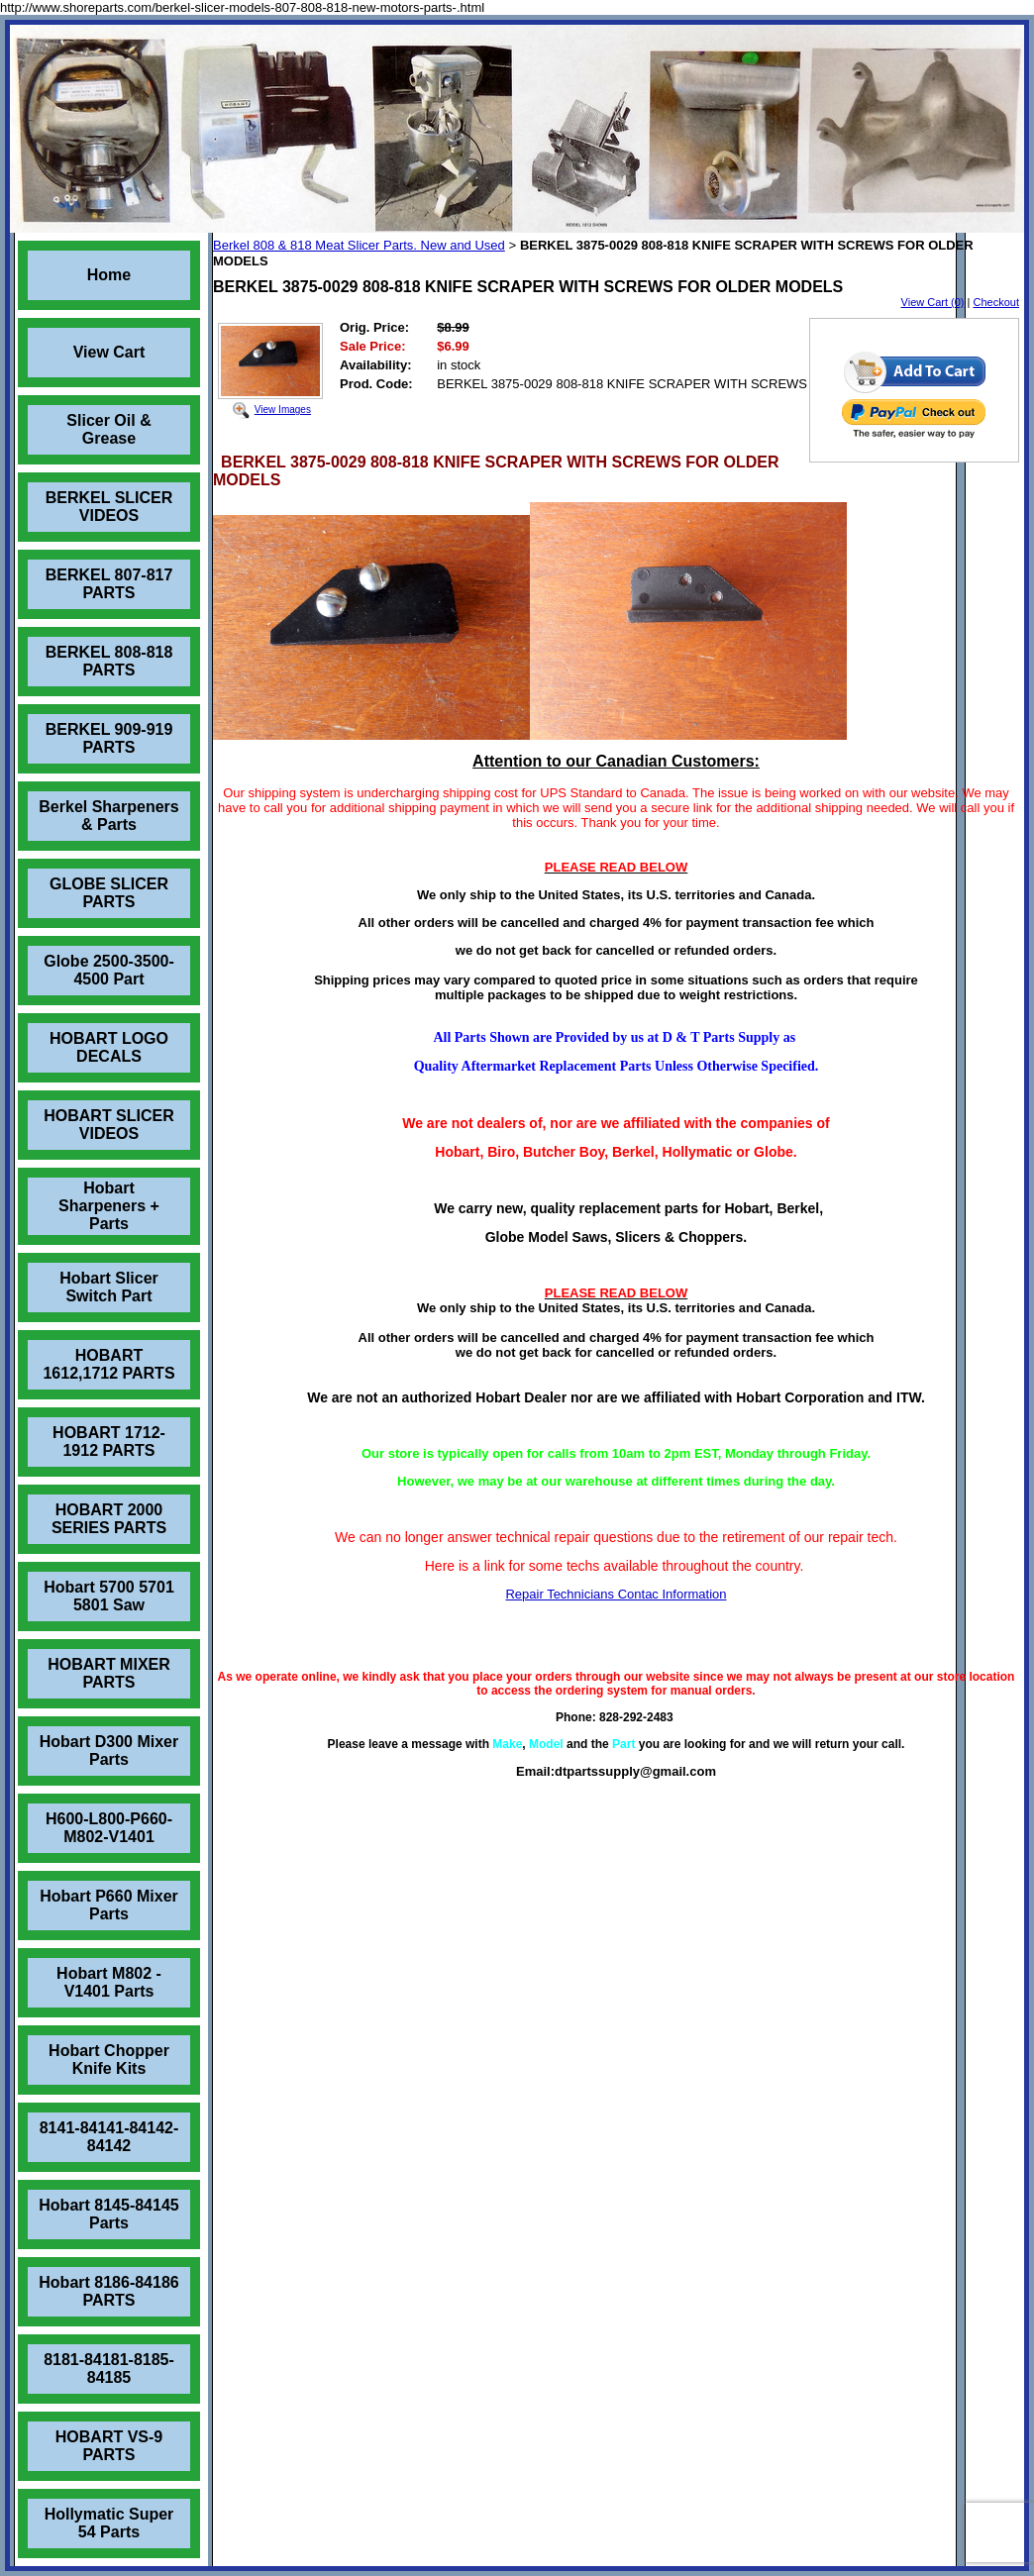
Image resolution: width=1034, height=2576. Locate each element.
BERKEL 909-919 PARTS (109, 738)
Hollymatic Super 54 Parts (109, 2523)
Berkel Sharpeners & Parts (108, 815)
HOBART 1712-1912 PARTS (108, 1441)
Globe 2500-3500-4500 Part (109, 970)
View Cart (109, 352)
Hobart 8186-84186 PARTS (108, 2291)
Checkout (996, 302)
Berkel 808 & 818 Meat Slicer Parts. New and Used (359, 245)
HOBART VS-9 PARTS (108, 2445)
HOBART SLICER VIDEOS (109, 1124)
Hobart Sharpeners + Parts (108, 1206)
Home (109, 274)
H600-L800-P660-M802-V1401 (109, 1827)
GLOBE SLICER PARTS (109, 893)
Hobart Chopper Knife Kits (109, 2059)
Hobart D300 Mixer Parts (109, 1750)
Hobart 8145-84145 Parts (108, 2214)
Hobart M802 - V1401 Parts (108, 1982)
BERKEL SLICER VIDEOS (109, 506)
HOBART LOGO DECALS (109, 1047)
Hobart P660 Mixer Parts (109, 1905)
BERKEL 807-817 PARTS (109, 584)
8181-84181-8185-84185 (109, 2368)
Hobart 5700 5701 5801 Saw (109, 1596)
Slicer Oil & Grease (108, 429)
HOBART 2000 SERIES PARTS (109, 1518)
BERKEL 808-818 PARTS (109, 661)
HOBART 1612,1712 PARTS (108, 1364)
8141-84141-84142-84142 (109, 2136)
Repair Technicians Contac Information (615, 1594)
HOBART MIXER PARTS (109, 1673)
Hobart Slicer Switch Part (108, 1287)
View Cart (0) (933, 302)
